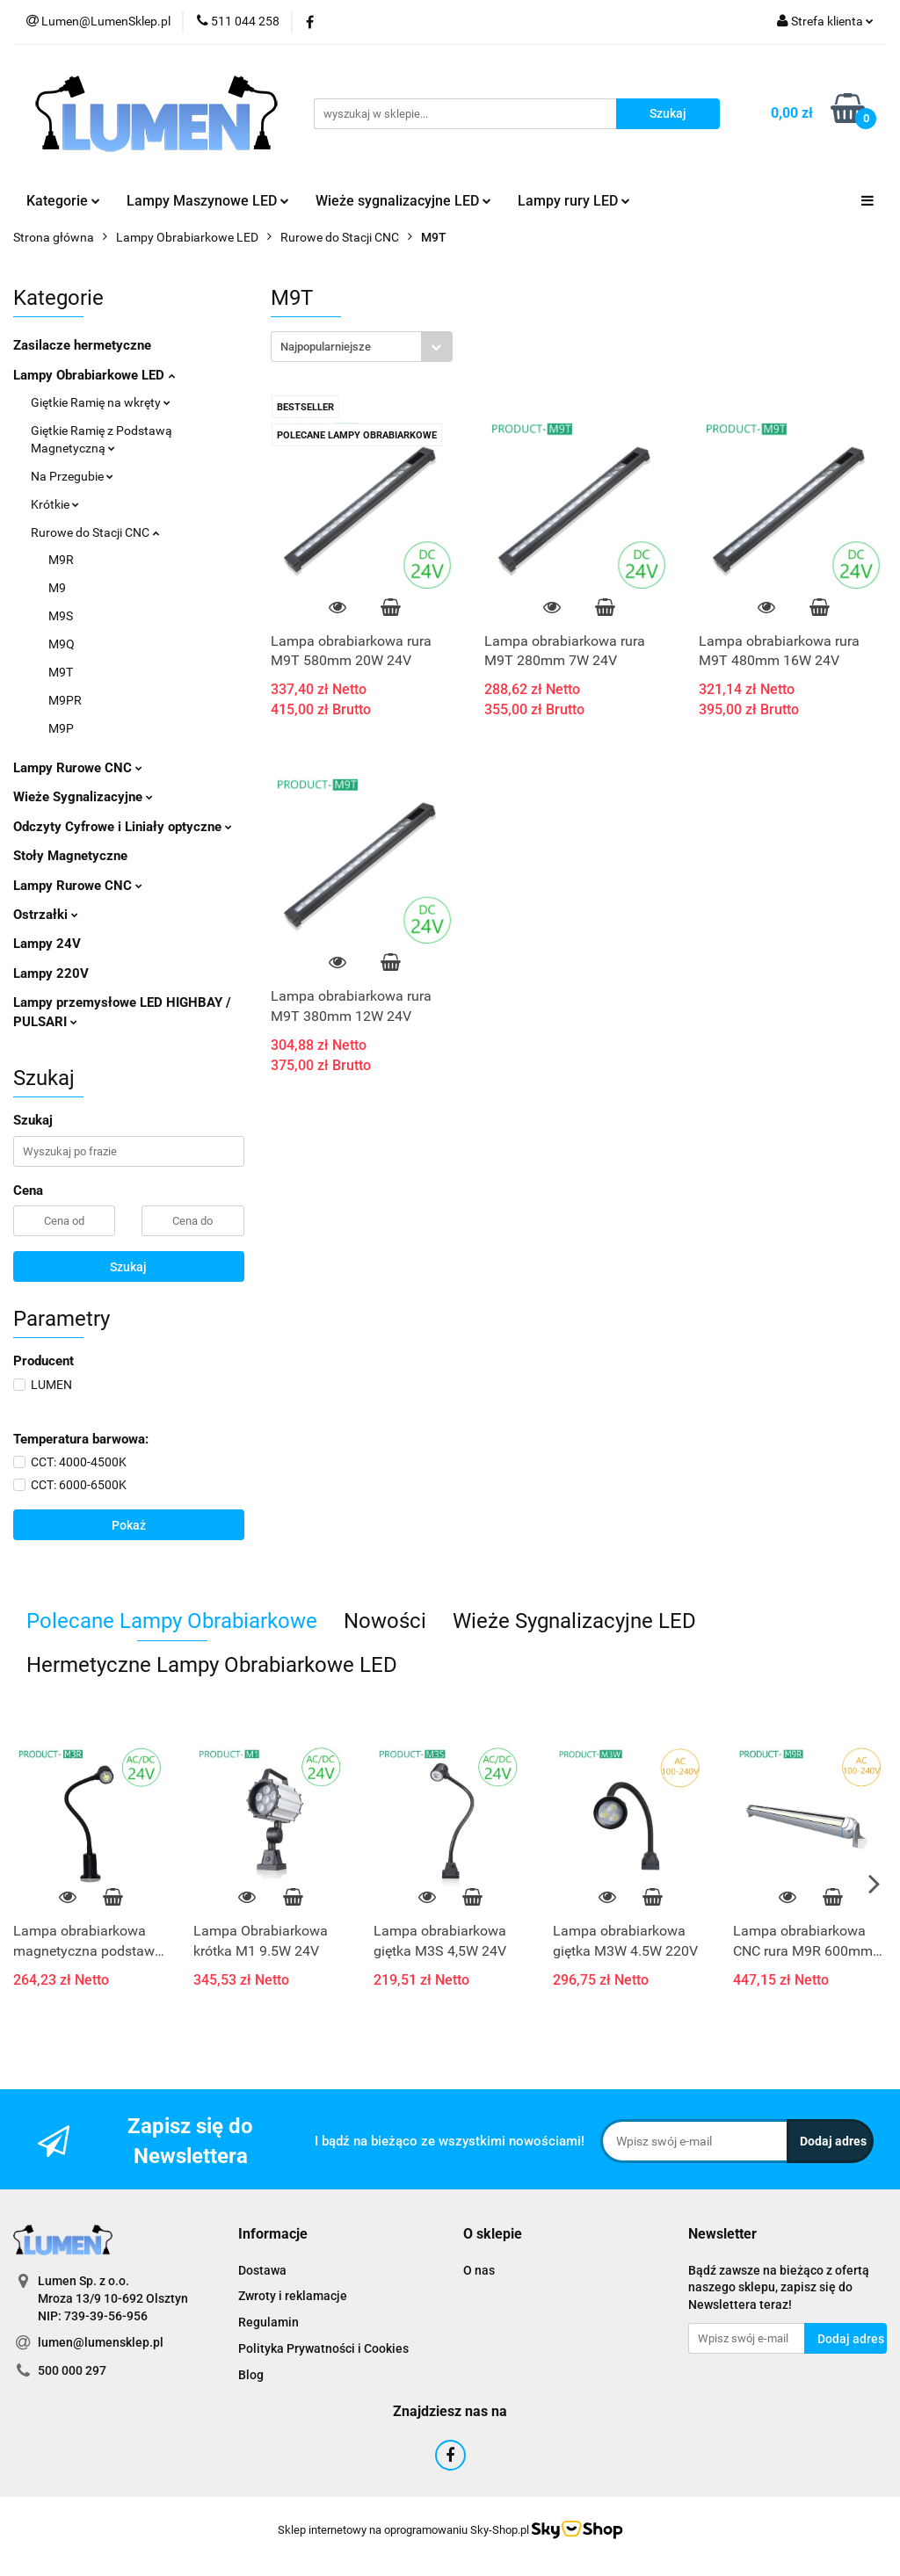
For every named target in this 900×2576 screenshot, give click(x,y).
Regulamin (268, 2322)
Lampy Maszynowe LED (208, 200)
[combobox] (362, 346)
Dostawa (262, 2270)
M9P (61, 728)
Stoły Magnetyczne (70, 856)
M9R (61, 560)
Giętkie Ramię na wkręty (101, 402)
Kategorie (63, 200)
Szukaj (128, 1267)
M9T (60, 672)
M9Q (61, 644)
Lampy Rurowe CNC (77, 768)
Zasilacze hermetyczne (82, 345)
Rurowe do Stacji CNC (95, 532)
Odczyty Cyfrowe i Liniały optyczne (122, 827)
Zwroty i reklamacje (292, 2296)
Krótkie (55, 504)
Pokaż (129, 1525)
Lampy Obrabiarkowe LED (94, 375)
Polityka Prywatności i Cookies (323, 2348)
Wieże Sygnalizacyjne (83, 797)
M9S (60, 616)
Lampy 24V (47, 944)
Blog (251, 2375)
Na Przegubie (72, 476)
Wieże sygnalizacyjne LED (403, 200)
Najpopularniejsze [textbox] (325, 346)
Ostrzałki (45, 915)
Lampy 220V (51, 973)
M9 (57, 588)
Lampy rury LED (574, 200)
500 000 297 (72, 2370)
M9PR (65, 700)
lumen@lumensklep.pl (100, 2342)
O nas (479, 2270)
